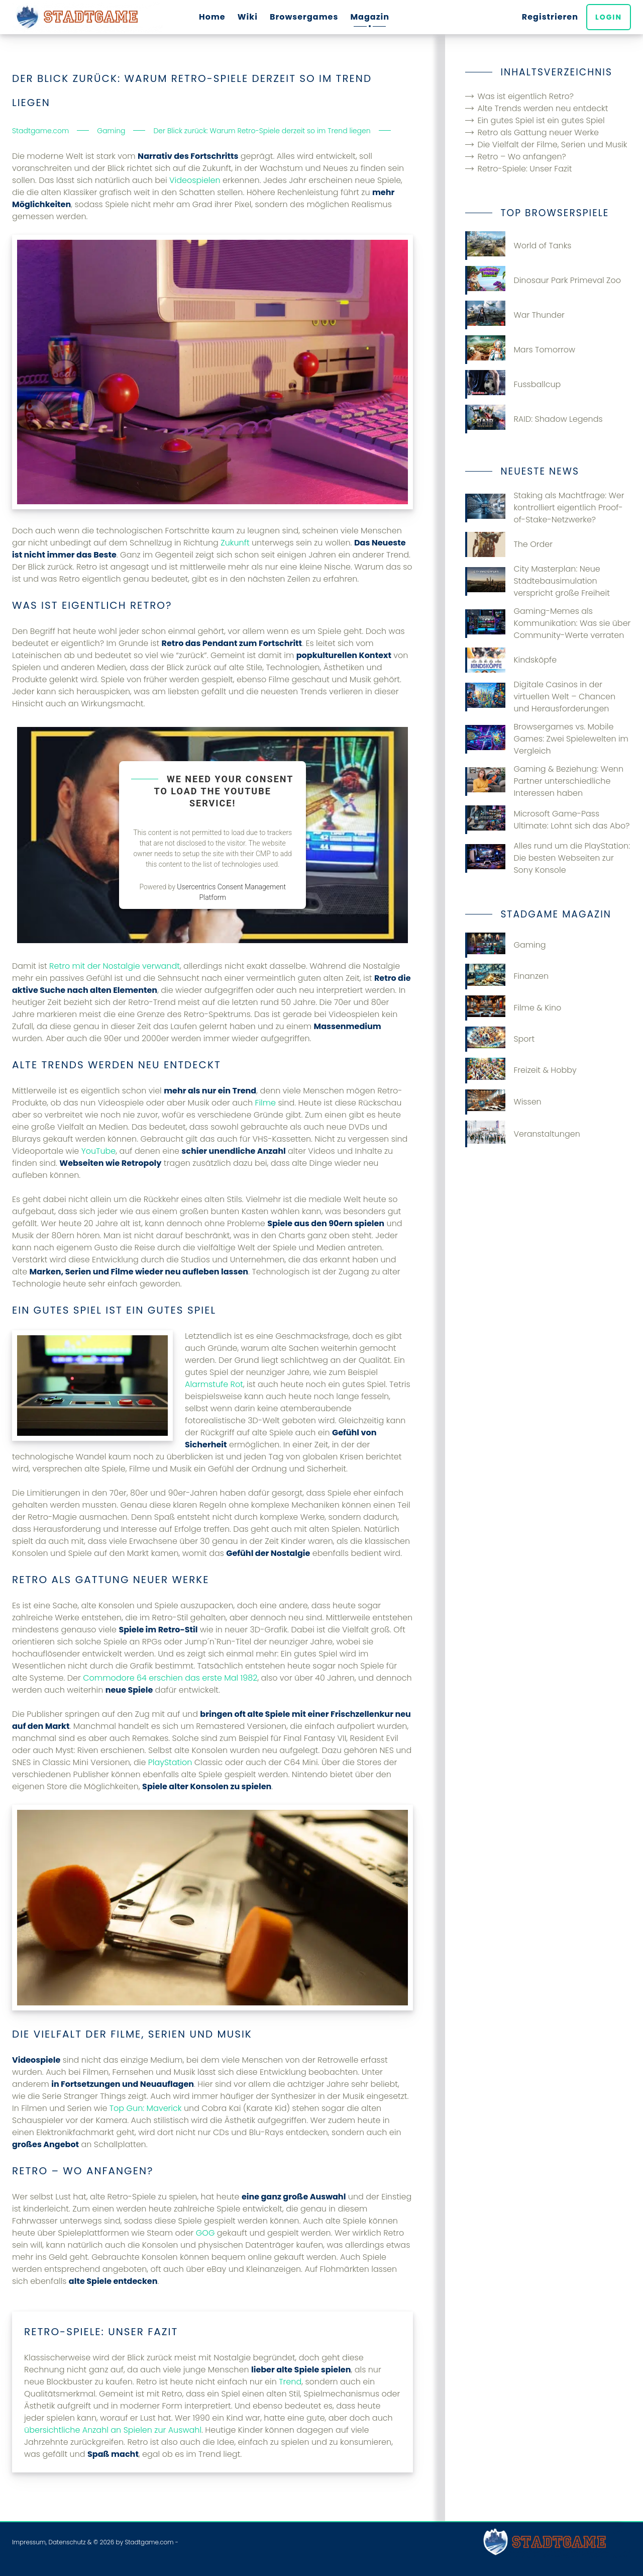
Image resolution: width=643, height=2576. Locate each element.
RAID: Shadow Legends (533, 419)
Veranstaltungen (522, 1134)
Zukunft (235, 542)
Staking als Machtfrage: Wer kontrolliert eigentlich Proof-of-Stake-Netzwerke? (544, 507)
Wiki (248, 17)
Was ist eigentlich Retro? (525, 96)
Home (212, 17)
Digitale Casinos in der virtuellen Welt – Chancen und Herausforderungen (540, 696)
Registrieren (550, 17)
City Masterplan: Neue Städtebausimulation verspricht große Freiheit (537, 581)
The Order (509, 544)
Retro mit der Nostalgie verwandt (114, 966)
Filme (265, 1103)
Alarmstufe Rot (214, 1384)
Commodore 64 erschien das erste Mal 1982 (170, 1678)
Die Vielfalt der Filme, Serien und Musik (552, 144)
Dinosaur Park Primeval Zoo (543, 280)
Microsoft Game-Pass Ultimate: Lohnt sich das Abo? (547, 819)
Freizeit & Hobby (520, 1070)
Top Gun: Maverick (146, 2108)
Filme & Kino (513, 1008)
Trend (290, 2381)
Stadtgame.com (149, 2542)
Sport (499, 1039)
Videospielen (195, 180)
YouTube (98, 1151)
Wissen (503, 1102)
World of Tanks (518, 245)
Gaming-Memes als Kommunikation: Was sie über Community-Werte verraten (547, 623)
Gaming (505, 945)
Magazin (369, 17)
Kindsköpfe (511, 660)
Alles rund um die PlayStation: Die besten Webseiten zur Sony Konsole (547, 858)
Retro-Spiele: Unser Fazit (524, 168)
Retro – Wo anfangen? (521, 156)
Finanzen (507, 976)
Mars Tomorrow (520, 349)
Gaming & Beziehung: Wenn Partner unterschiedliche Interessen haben (544, 781)
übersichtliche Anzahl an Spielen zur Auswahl (112, 2430)
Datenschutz (66, 2542)
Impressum (29, 2542)
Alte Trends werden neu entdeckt (542, 108)
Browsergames (304, 17)
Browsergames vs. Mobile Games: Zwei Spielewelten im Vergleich (546, 739)
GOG (205, 2233)
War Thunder (515, 315)
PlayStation (170, 1762)
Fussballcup (513, 384)
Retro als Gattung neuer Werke (538, 132)
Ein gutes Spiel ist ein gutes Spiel (540, 120)
